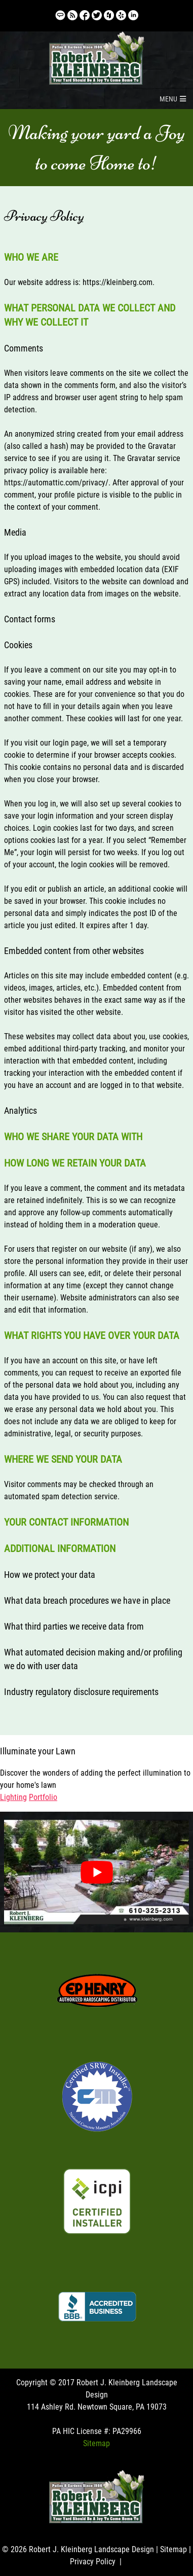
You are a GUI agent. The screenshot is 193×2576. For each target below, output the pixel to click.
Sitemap (96, 2443)
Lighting (13, 1797)
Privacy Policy (92, 2561)
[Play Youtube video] (96, 1872)
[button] (168, 99)
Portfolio (43, 1797)
